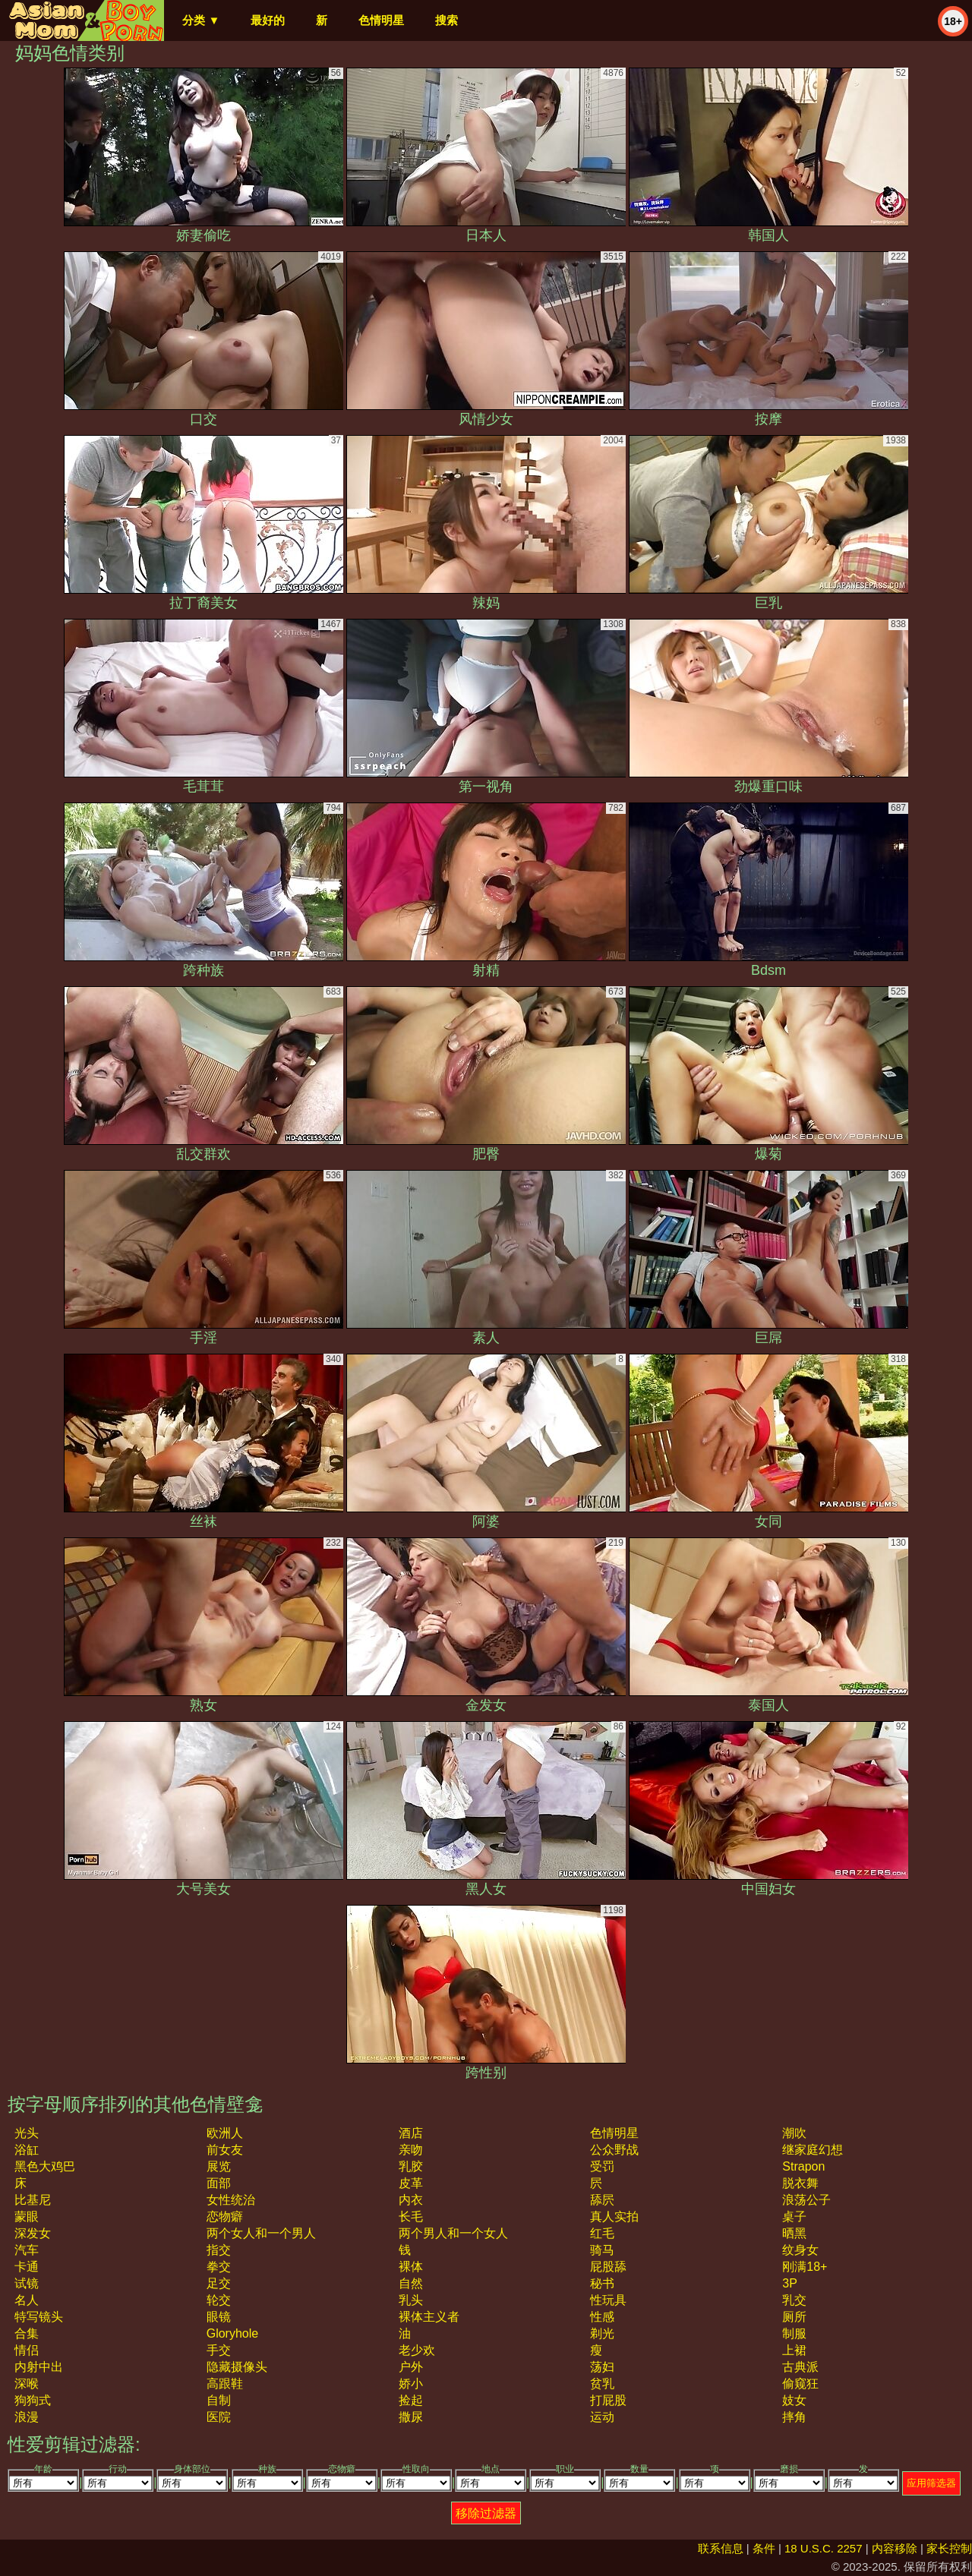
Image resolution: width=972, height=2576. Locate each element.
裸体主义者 (429, 2316)
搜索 (446, 20)
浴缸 (26, 2149)
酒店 (411, 2133)
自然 (411, 2283)
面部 (219, 2183)
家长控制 (949, 2548)
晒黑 (794, 2233)
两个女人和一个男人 (261, 2233)
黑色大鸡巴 (44, 2166)
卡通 (26, 2266)
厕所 (794, 2316)
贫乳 (602, 2383)
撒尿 (411, 2416)
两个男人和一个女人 (453, 2233)
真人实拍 (614, 2216)
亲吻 (411, 2149)
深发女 (32, 2233)
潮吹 (794, 2133)
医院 (219, 2416)
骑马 (602, 2249)
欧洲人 (225, 2133)
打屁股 (608, 2400)
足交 (219, 2283)
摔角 (794, 2416)
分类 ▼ (200, 20)
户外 (411, 2366)
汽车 (26, 2249)
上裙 (794, 2350)
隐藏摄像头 (237, 2366)
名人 (26, 2300)
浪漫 (26, 2416)
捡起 (411, 2400)
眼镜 (219, 2316)
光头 (26, 2133)
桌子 (794, 2216)
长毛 (411, 2216)
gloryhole (232, 2333)
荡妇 (602, 2366)
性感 (602, 2316)
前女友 (225, 2149)
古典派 (800, 2366)
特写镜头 (38, 2316)
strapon (803, 2166)
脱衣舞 (800, 2183)
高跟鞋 (225, 2383)
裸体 (411, 2266)
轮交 (219, 2300)
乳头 (411, 2300)
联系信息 (720, 2548)
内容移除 (894, 2548)
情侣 (26, 2350)
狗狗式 (32, 2400)
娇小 (411, 2383)
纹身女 (800, 2249)
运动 (602, 2416)
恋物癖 (225, 2216)
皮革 (411, 2183)
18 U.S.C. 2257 (823, 2548)
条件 (764, 2548)
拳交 (219, 2266)
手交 (219, 2350)
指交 (219, 2249)
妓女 (794, 2400)
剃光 (602, 2333)
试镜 (26, 2283)
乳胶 (411, 2166)
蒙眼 (26, 2216)
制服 (794, 2333)
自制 (219, 2400)
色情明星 (381, 20)
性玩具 (608, 2300)
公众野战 (614, 2149)
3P (789, 2283)
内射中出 (38, 2366)
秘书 (602, 2283)
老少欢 (417, 2350)
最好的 (268, 20)
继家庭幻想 (812, 2149)
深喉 (26, 2383)
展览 (219, 2166)
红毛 (602, 2233)
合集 (26, 2333)
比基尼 (32, 2199)
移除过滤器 (486, 2513)
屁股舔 (608, 2266)
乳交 (794, 2300)
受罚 (602, 2166)
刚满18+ (804, 2266)
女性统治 (231, 2199)
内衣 (411, 2199)
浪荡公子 (806, 2199)
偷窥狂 (800, 2383)
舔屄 (602, 2199)
